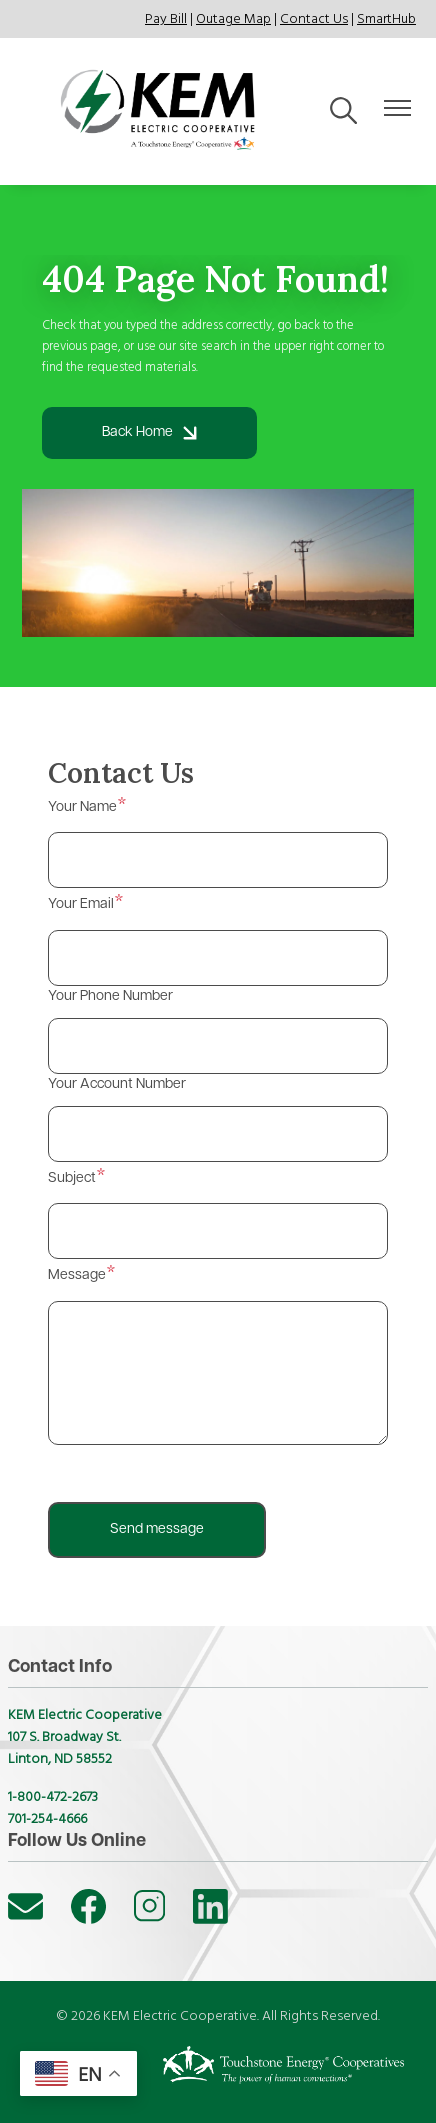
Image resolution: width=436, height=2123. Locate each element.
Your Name (82, 807)
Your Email (81, 904)
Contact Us (314, 19)
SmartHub (386, 19)
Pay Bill (166, 19)
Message (77, 1275)
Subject (72, 1178)
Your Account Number (117, 1084)
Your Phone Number (110, 996)
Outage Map (233, 19)
